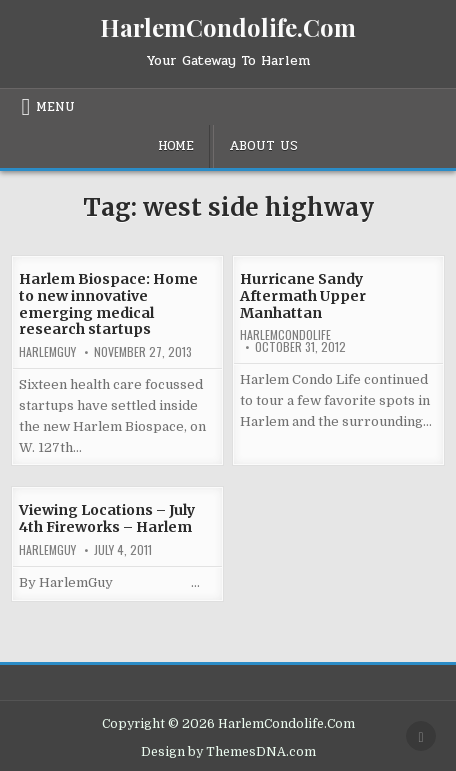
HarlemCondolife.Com (228, 27)
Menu (55, 107)
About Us (263, 146)
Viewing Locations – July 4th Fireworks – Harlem (107, 518)
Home (176, 146)
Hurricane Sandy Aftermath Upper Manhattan (303, 296)
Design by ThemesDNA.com (228, 752)
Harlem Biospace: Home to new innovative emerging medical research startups (108, 304)
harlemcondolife (285, 335)
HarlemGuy (47, 352)
